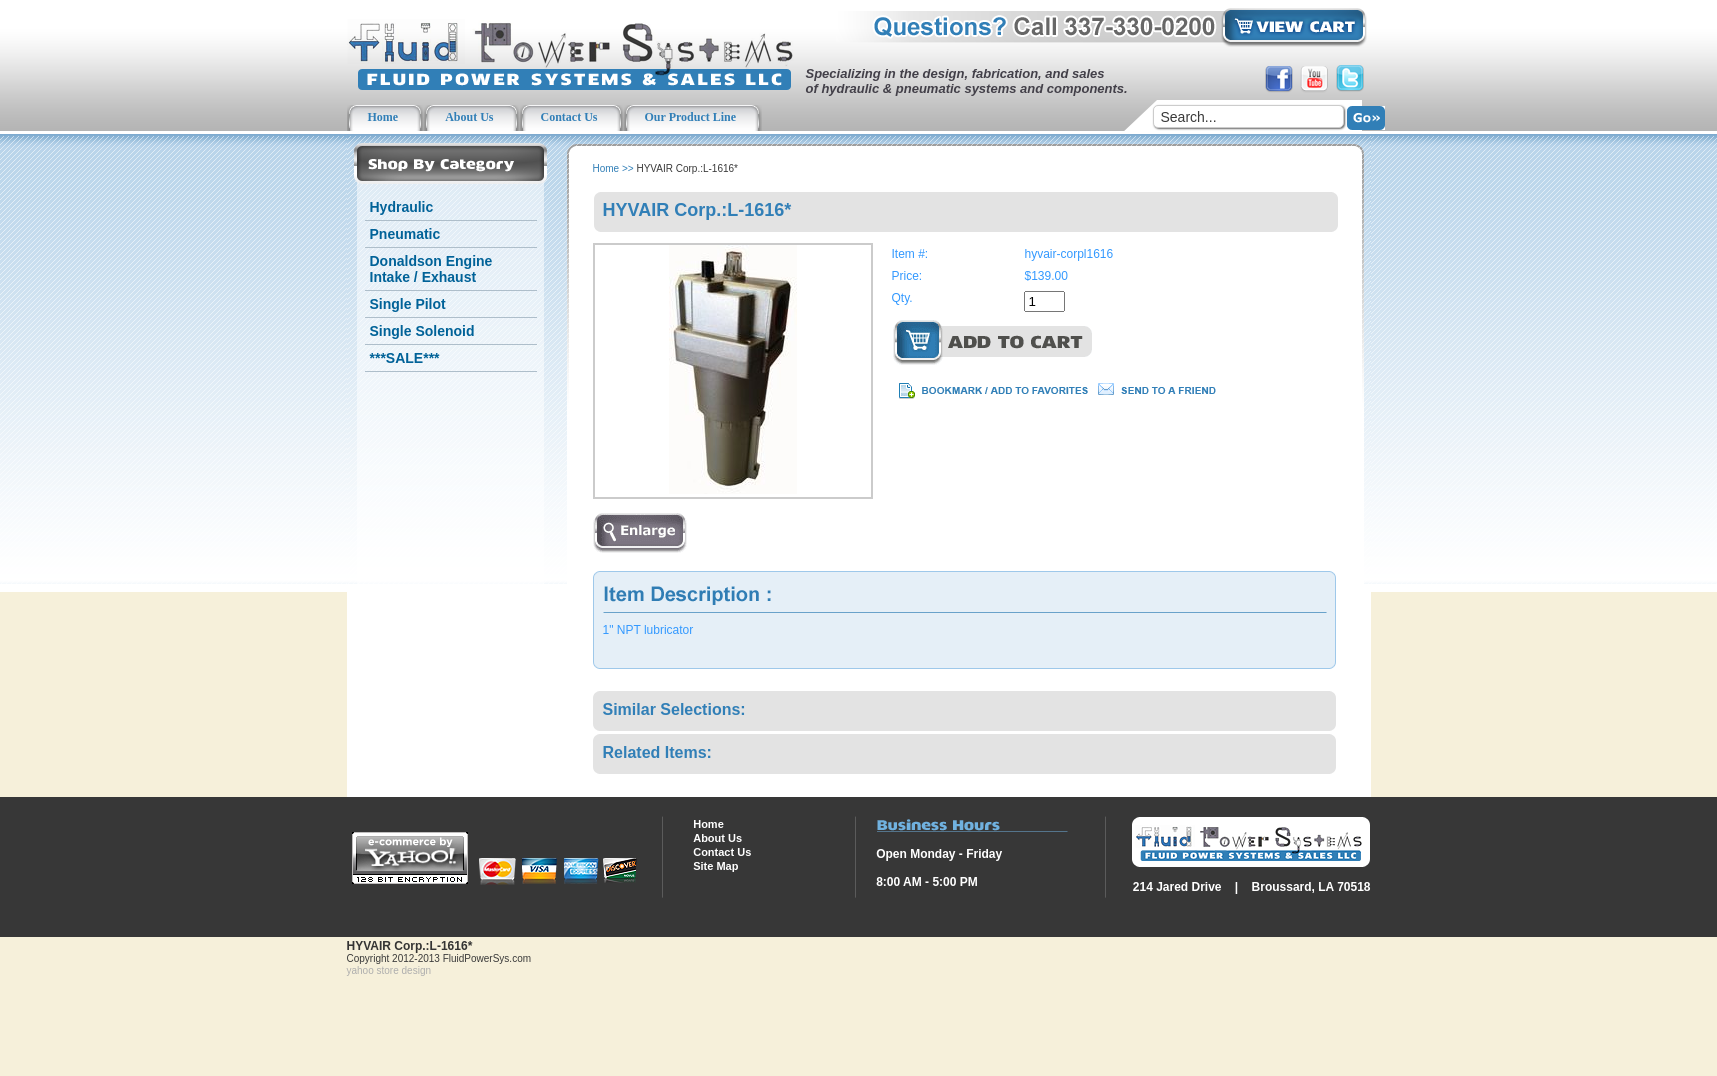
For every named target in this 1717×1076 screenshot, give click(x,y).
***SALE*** (405, 358)
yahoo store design (389, 970)
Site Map (715, 866)
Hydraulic (402, 207)
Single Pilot (408, 304)
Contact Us (722, 852)
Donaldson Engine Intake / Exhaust (431, 269)
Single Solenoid (422, 331)
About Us (717, 838)
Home (606, 168)
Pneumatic (405, 234)
